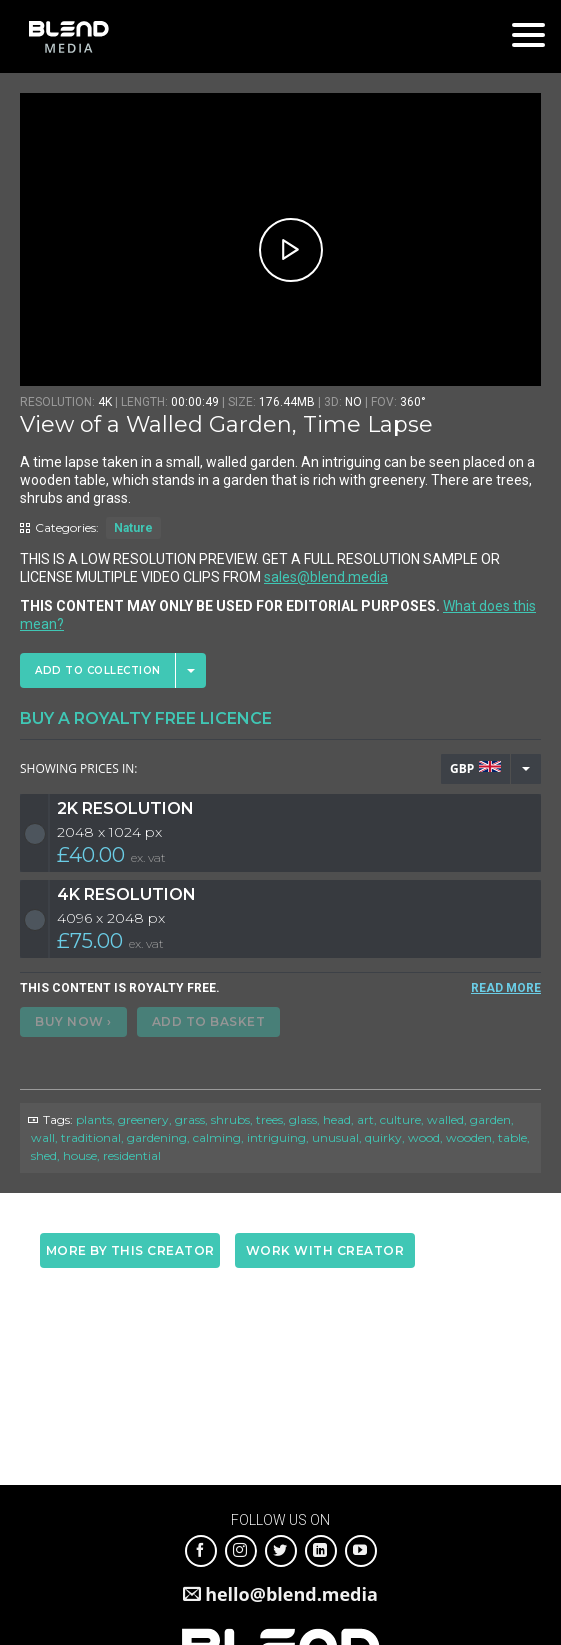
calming (217, 1137)
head (337, 1119)
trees (269, 1119)
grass (190, 1119)
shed (44, 1155)
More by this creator (130, 1250)
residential (132, 1155)
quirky (383, 1137)
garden (490, 1119)
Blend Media (68, 36)
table (512, 1137)
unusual (335, 1137)
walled (445, 1119)
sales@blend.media (326, 577)
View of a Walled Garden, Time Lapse (226, 424)
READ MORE (506, 988)
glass (303, 1119)
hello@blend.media (291, 1594)
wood (424, 1137)
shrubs (230, 1119)
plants (94, 1119)
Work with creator (325, 1250)
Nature (133, 528)
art (365, 1119)
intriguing (276, 1137)
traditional (91, 1137)
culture (400, 1119)
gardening (157, 1137)
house (80, 1155)
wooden (469, 1137)
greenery (143, 1119)
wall (43, 1137)
